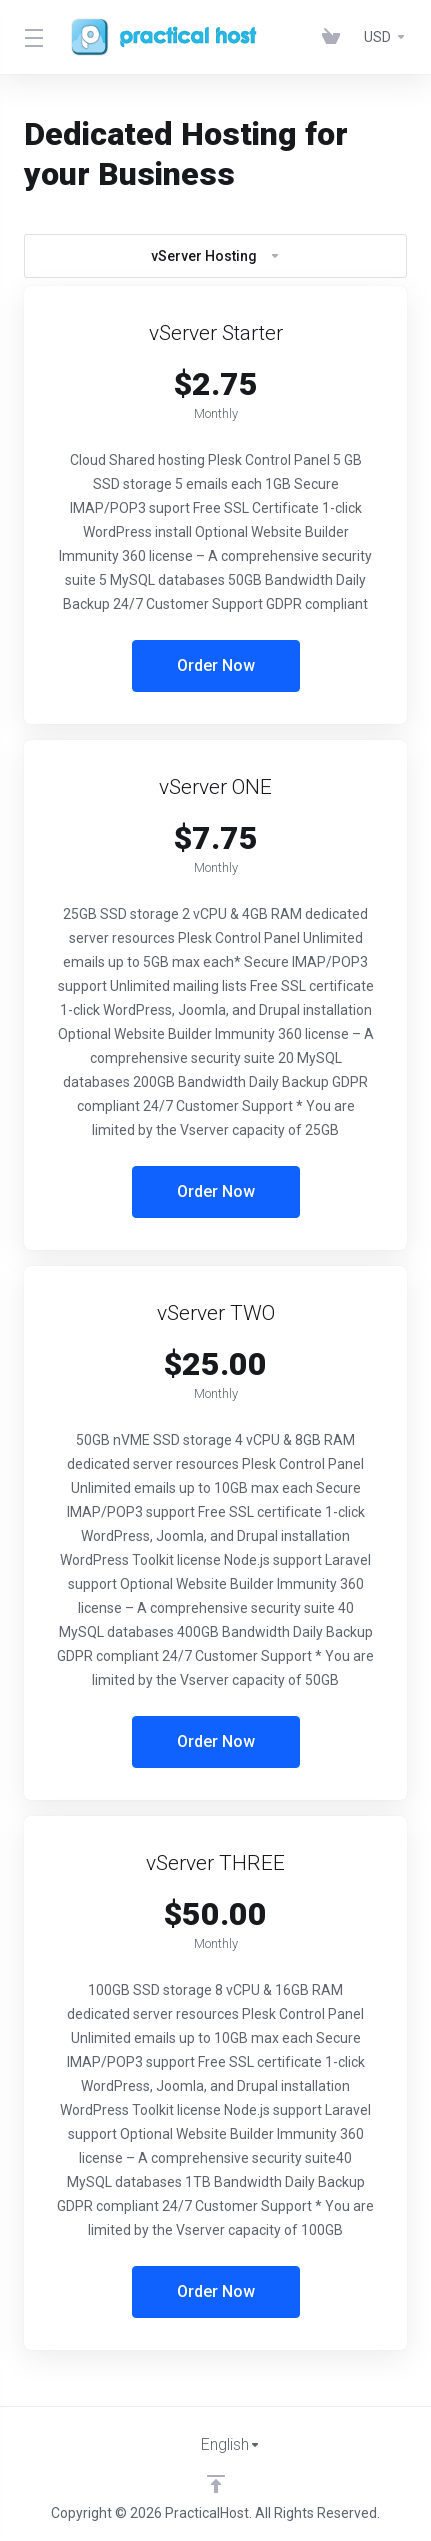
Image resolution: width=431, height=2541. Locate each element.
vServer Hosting (216, 256)
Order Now (216, 665)
